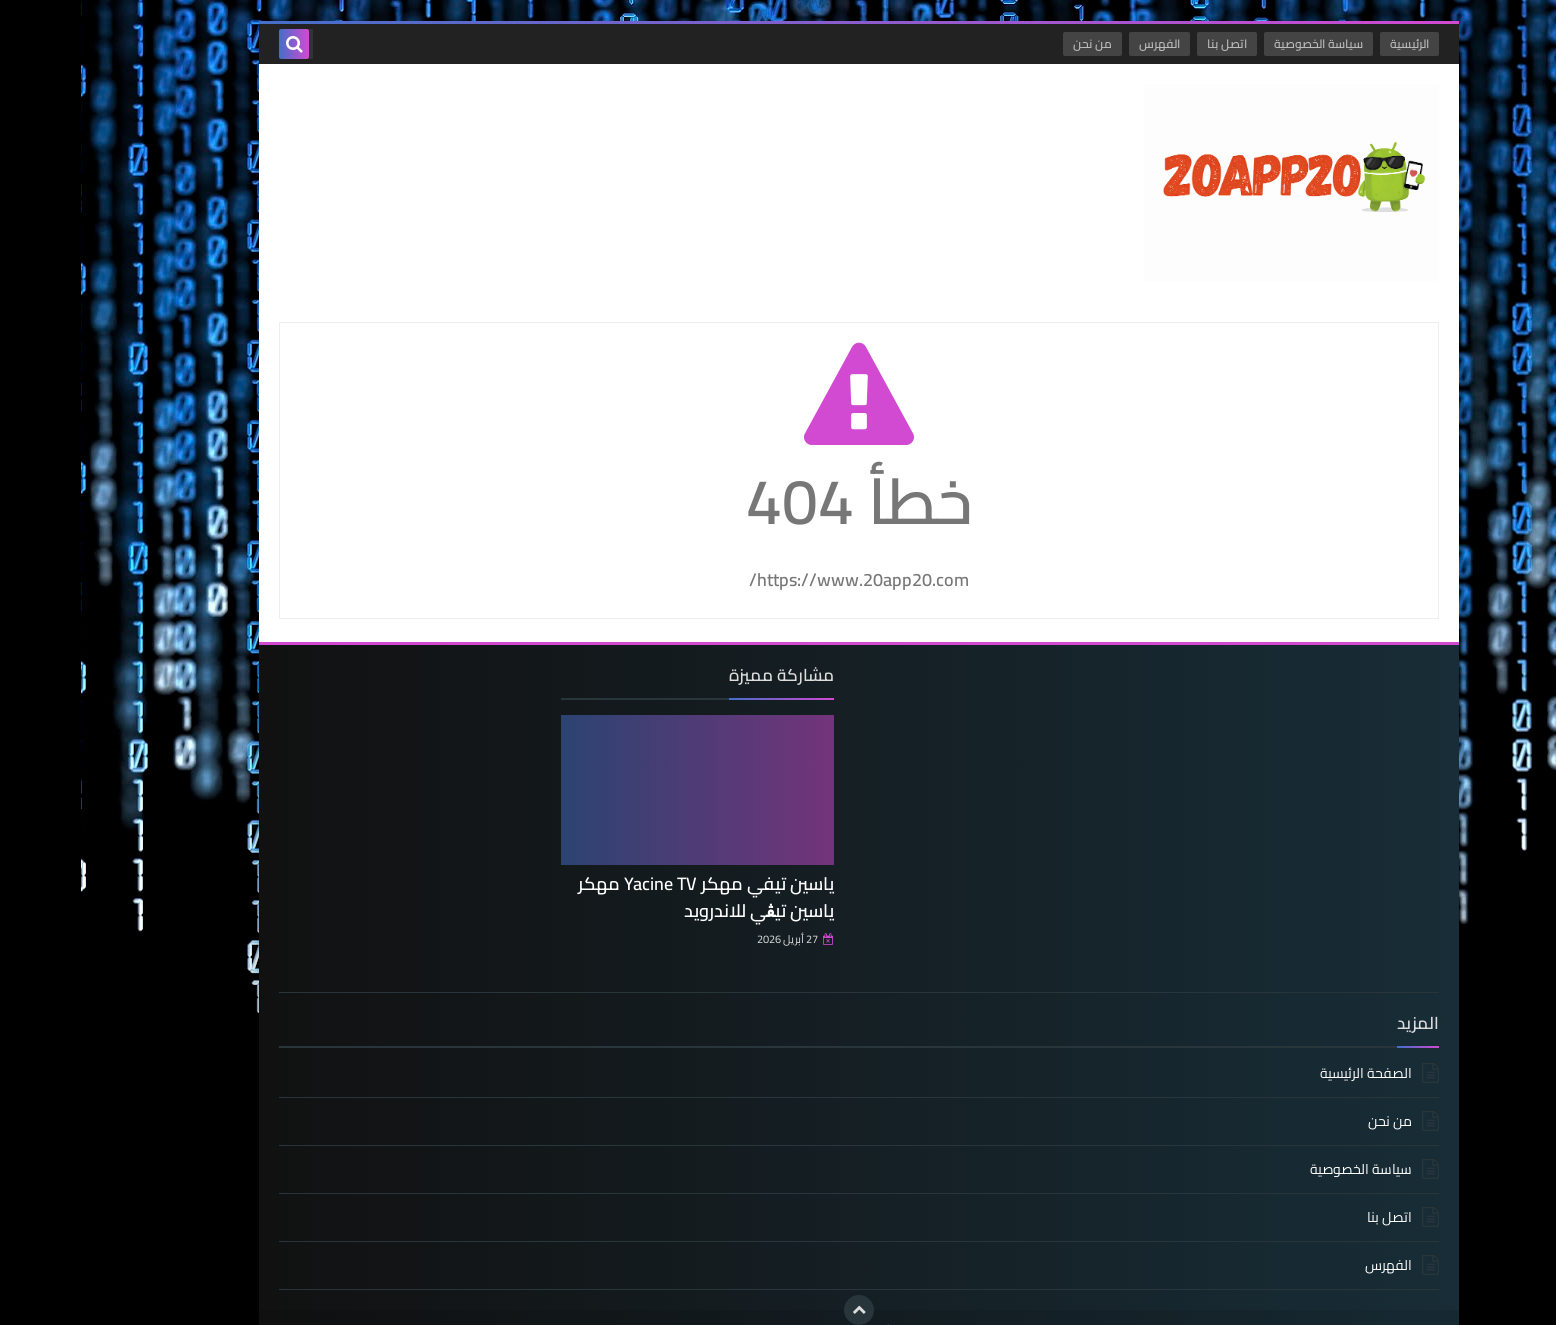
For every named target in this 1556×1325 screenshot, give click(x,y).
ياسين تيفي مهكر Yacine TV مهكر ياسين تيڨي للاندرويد (635, 893)
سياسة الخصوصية (1237, 43)
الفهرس (1078, 43)
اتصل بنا (1146, 43)
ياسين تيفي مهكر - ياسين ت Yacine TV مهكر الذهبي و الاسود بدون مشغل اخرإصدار (970, 1306)
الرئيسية (1328, 43)
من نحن (1011, 43)
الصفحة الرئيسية (1285, 1049)
